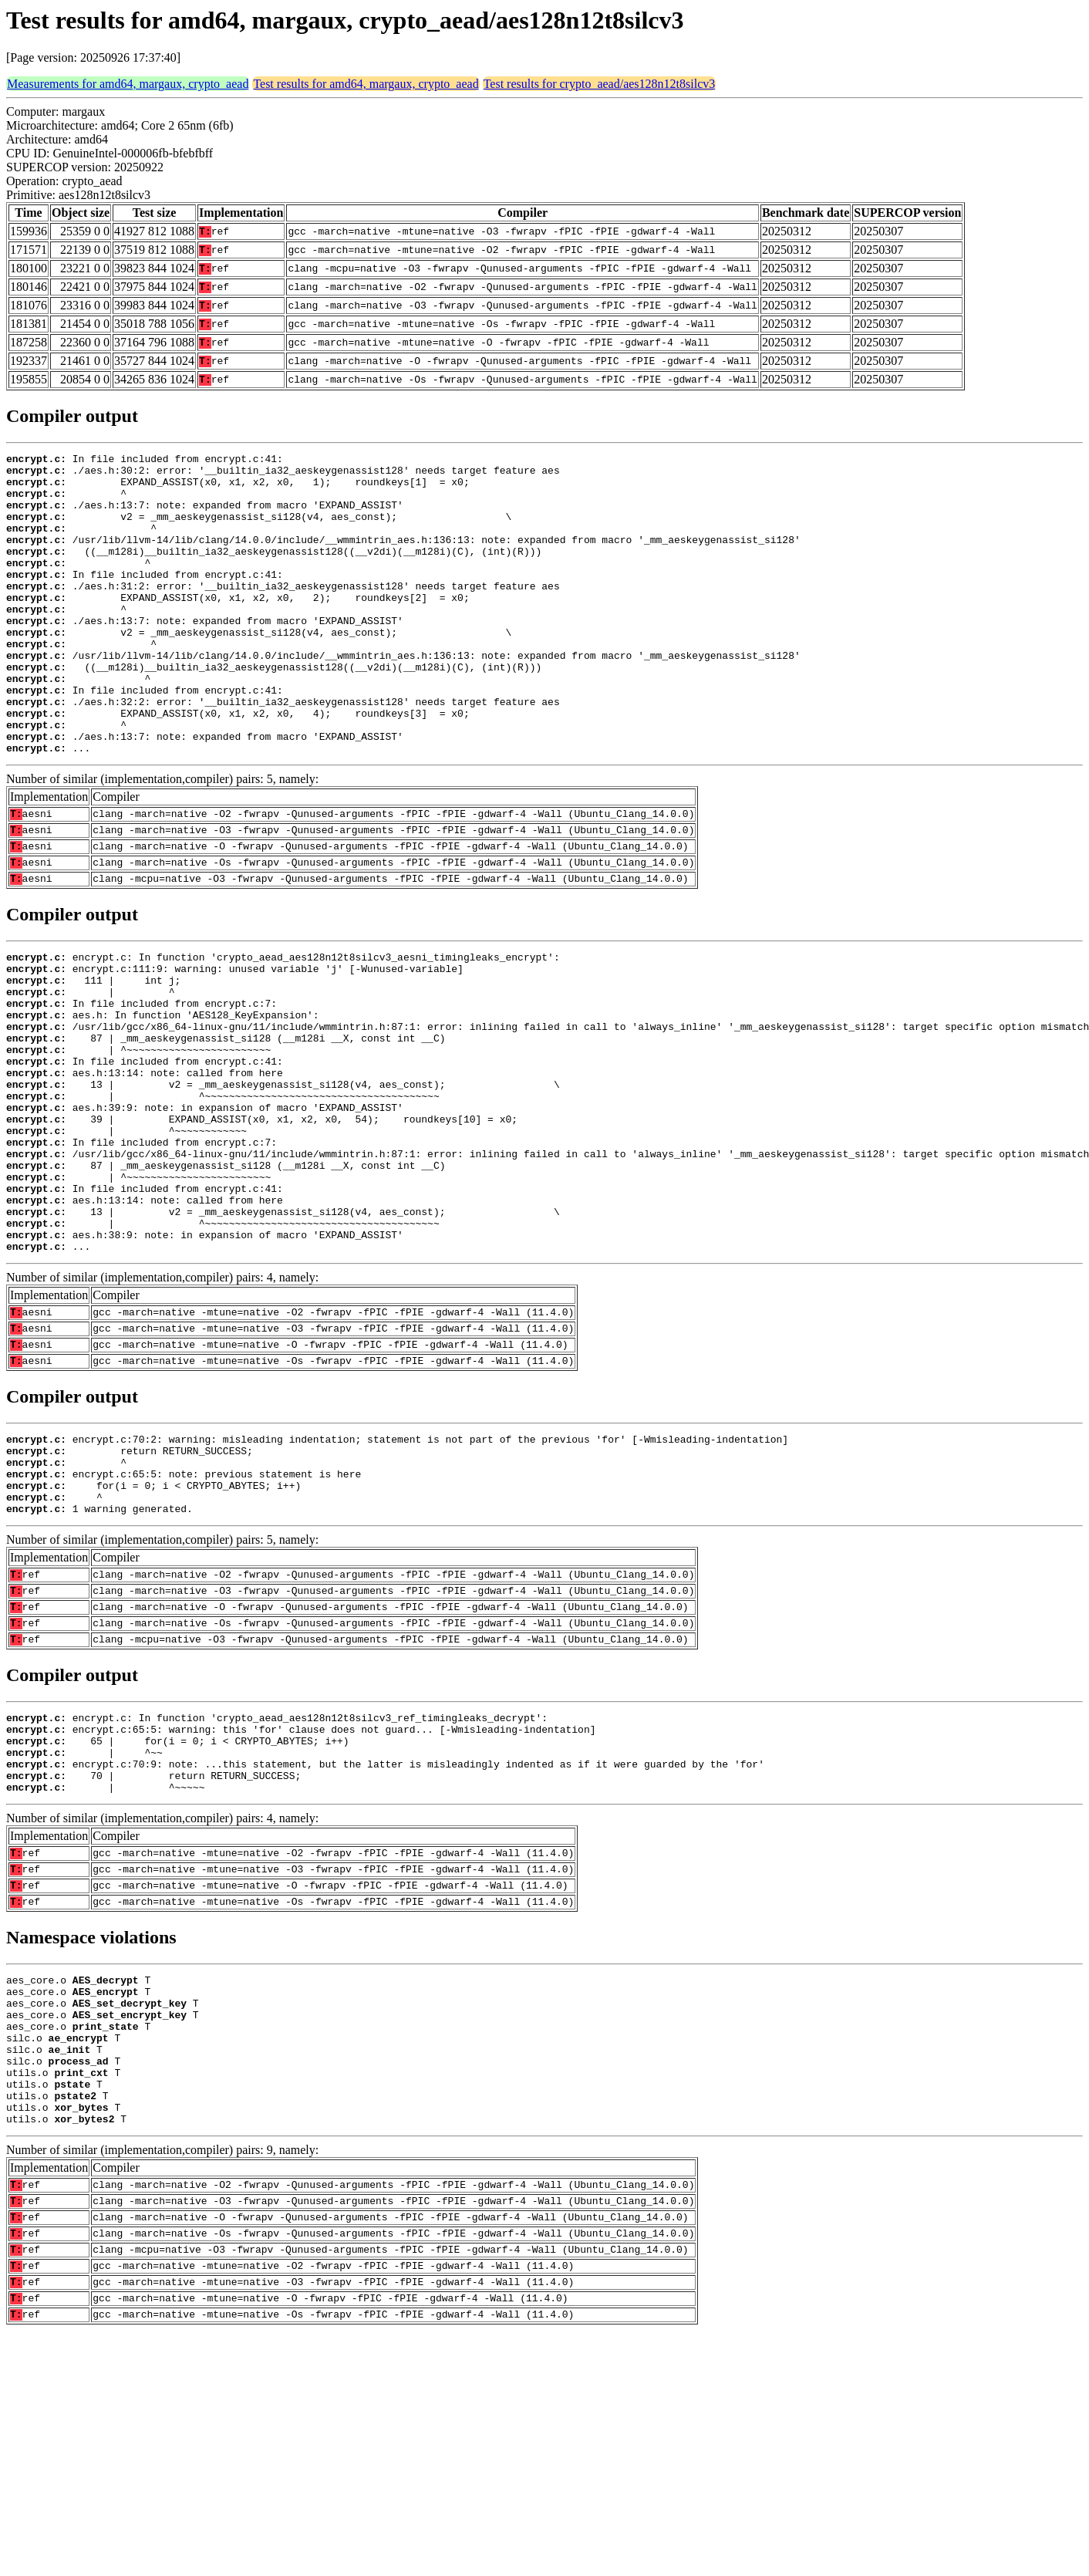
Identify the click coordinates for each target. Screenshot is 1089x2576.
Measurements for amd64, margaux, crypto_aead (127, 83)
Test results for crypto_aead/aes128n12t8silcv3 (600, 83)
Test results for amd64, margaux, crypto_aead (365, 83)
